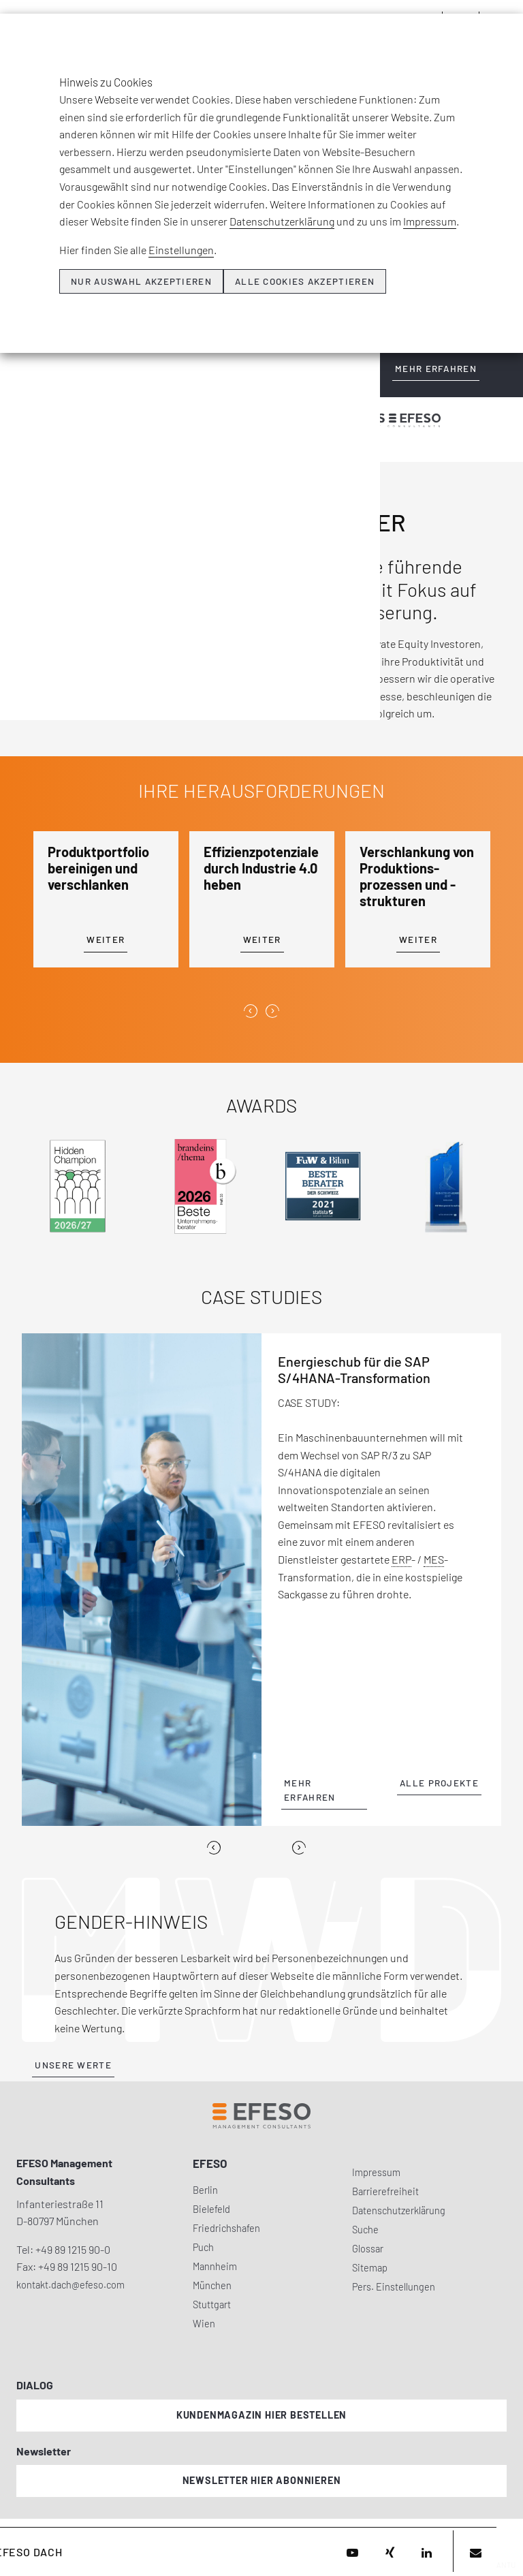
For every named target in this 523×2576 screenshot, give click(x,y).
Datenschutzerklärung (281, 221)
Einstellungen (181, 249)
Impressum (429, 221)
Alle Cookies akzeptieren (305, 281)
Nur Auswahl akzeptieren (141, 281)
